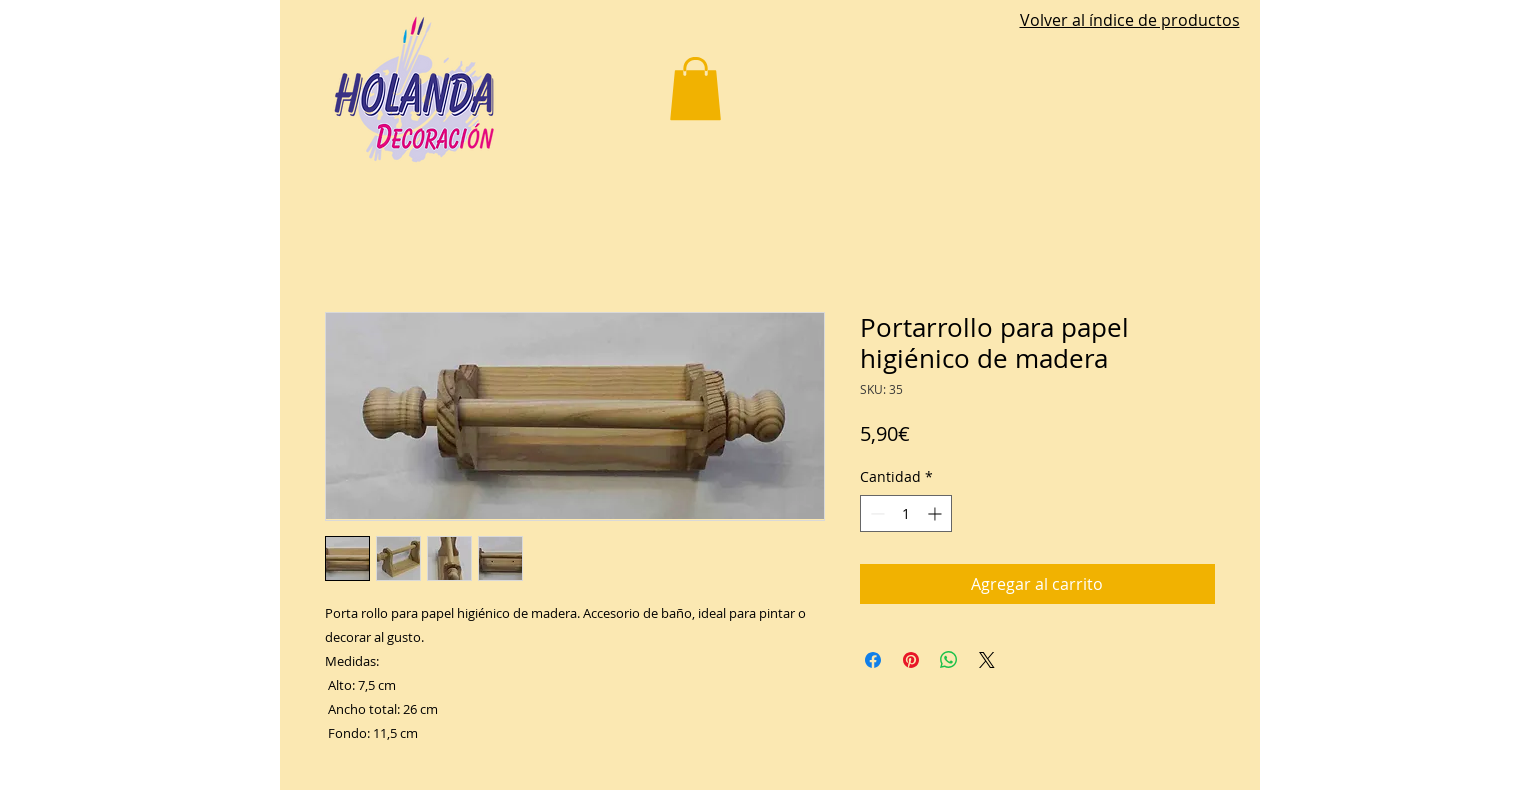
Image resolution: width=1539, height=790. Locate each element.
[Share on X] (987, 660)
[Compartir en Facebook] (873, 660)
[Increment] (936, 513)
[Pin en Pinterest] (911, 660)
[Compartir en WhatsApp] (949, 660)
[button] (695, 88)
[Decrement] (875, 513)
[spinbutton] (906, 513)
